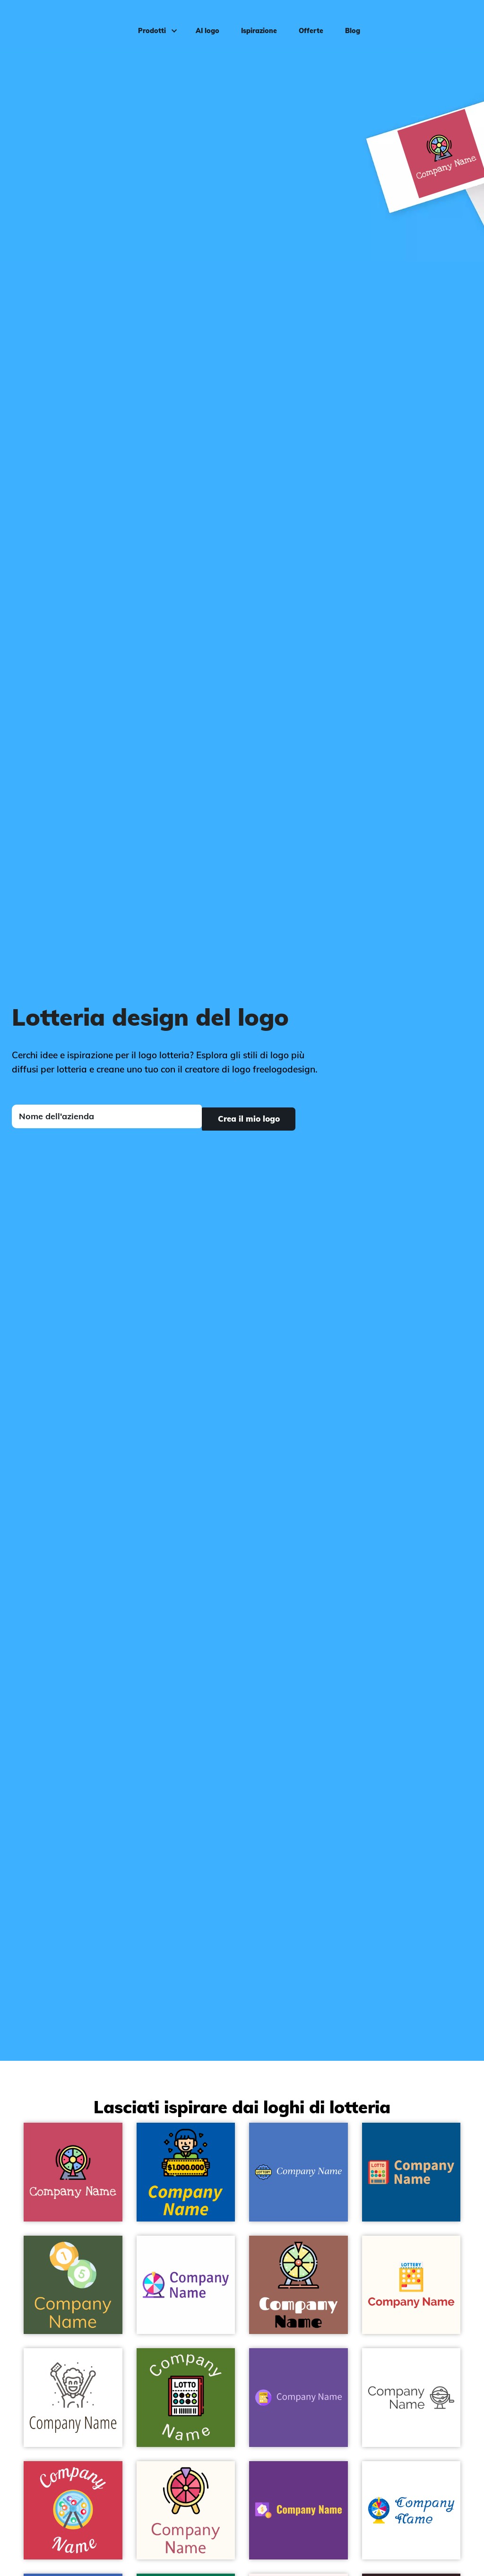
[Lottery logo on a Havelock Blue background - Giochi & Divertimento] (298, 2172)
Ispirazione (255, 21)
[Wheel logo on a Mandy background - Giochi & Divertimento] (73, 2172)
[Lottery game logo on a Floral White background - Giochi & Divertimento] (186, 2510)
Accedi (456, 21)
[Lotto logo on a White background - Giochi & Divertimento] (411, 2397)
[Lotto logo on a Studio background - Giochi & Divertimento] (298, 2397)
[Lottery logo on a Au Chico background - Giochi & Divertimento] (298, 2285)
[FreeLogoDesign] (58, 21)
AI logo (203, 21)
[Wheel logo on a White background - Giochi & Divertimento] (411, 2510)
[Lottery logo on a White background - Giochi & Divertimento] (186, 2285)
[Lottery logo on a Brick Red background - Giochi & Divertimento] (73, 2510)
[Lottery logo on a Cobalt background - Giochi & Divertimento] (186, 2172)
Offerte (306, 21)
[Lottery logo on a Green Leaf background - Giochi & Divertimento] (186, 2397)
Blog (348, 21)
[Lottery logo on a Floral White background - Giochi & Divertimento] (411, 2285)
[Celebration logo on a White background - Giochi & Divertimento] (73, 2397)
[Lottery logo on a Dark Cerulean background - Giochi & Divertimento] (411, 2172)
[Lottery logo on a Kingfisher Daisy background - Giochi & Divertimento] (298, 2510)
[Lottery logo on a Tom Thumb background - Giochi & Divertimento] (73, 2285)
